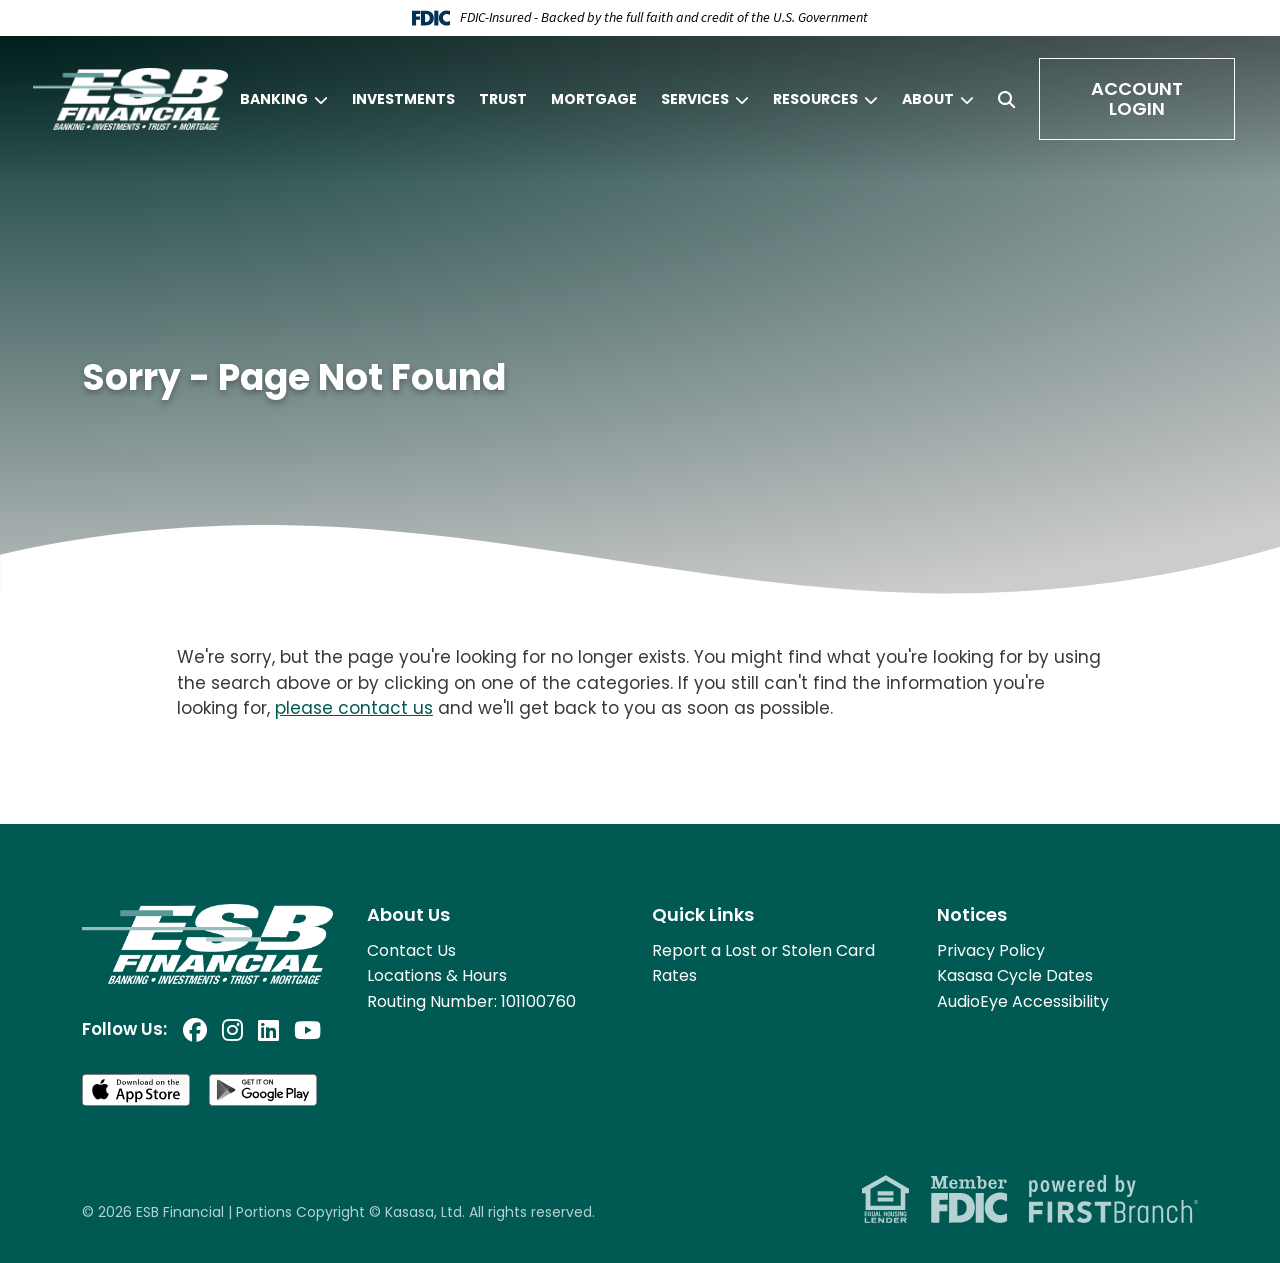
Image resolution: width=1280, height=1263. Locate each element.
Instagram (232, 1030)
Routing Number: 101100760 (471, 1001)
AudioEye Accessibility (1023, 1001)
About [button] (928, 99)
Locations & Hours (437, 975)
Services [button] (695, 99)
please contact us (354, 708)
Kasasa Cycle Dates (1015, 975)
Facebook (195, 1030)
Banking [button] (274, 99)
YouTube (307, 1030)
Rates (674, 975)
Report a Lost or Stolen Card (763, 950)
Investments (403, 99)
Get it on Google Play (264, 1090)
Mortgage (594, 99)
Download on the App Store (137, 1090)
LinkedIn (268, 1030)
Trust (503, 99)
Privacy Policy (991, 950)
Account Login (1137, 98)
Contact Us (411, 950)
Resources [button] (815, 99)
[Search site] (1006, 99)
